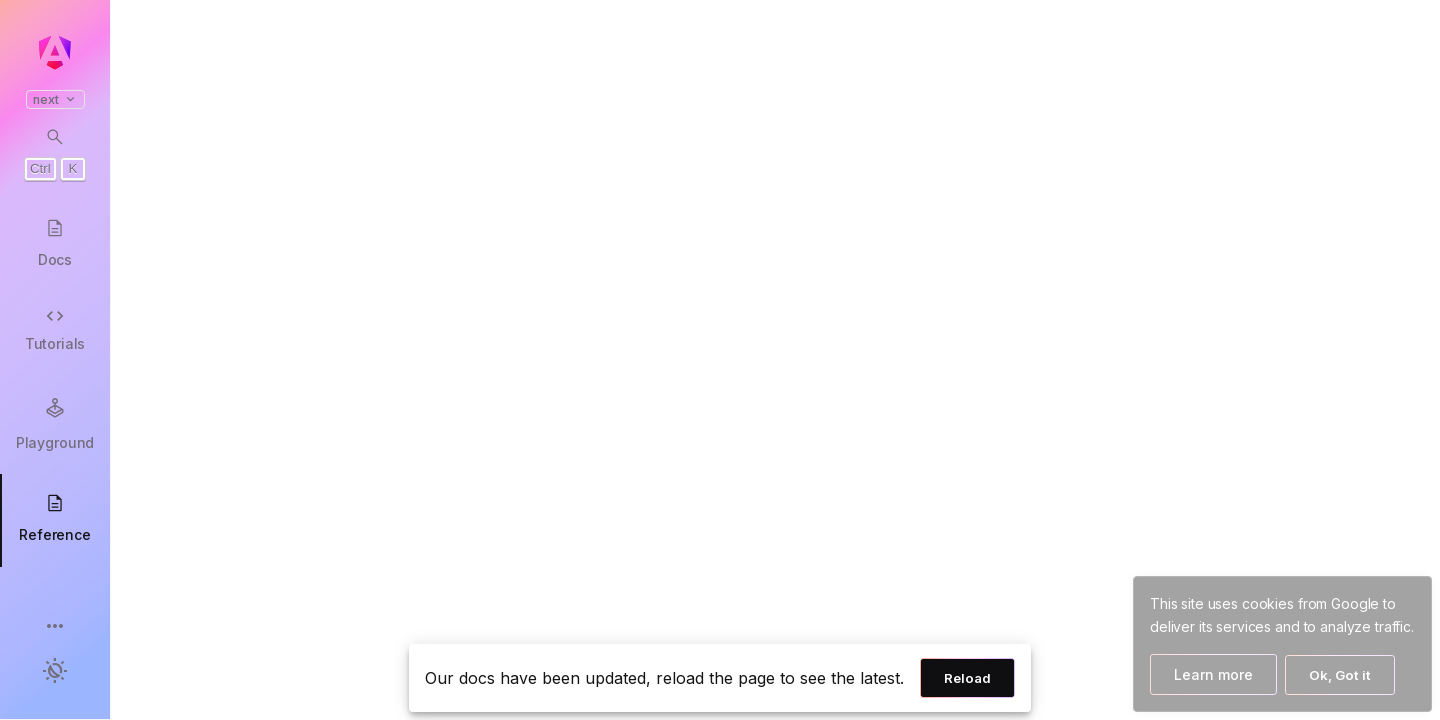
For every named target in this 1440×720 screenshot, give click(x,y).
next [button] (55, 99)
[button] (55, 627)
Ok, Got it (1340, 675)
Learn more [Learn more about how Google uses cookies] (1213, 674)
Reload (967, 678)
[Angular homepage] (55, 53)
